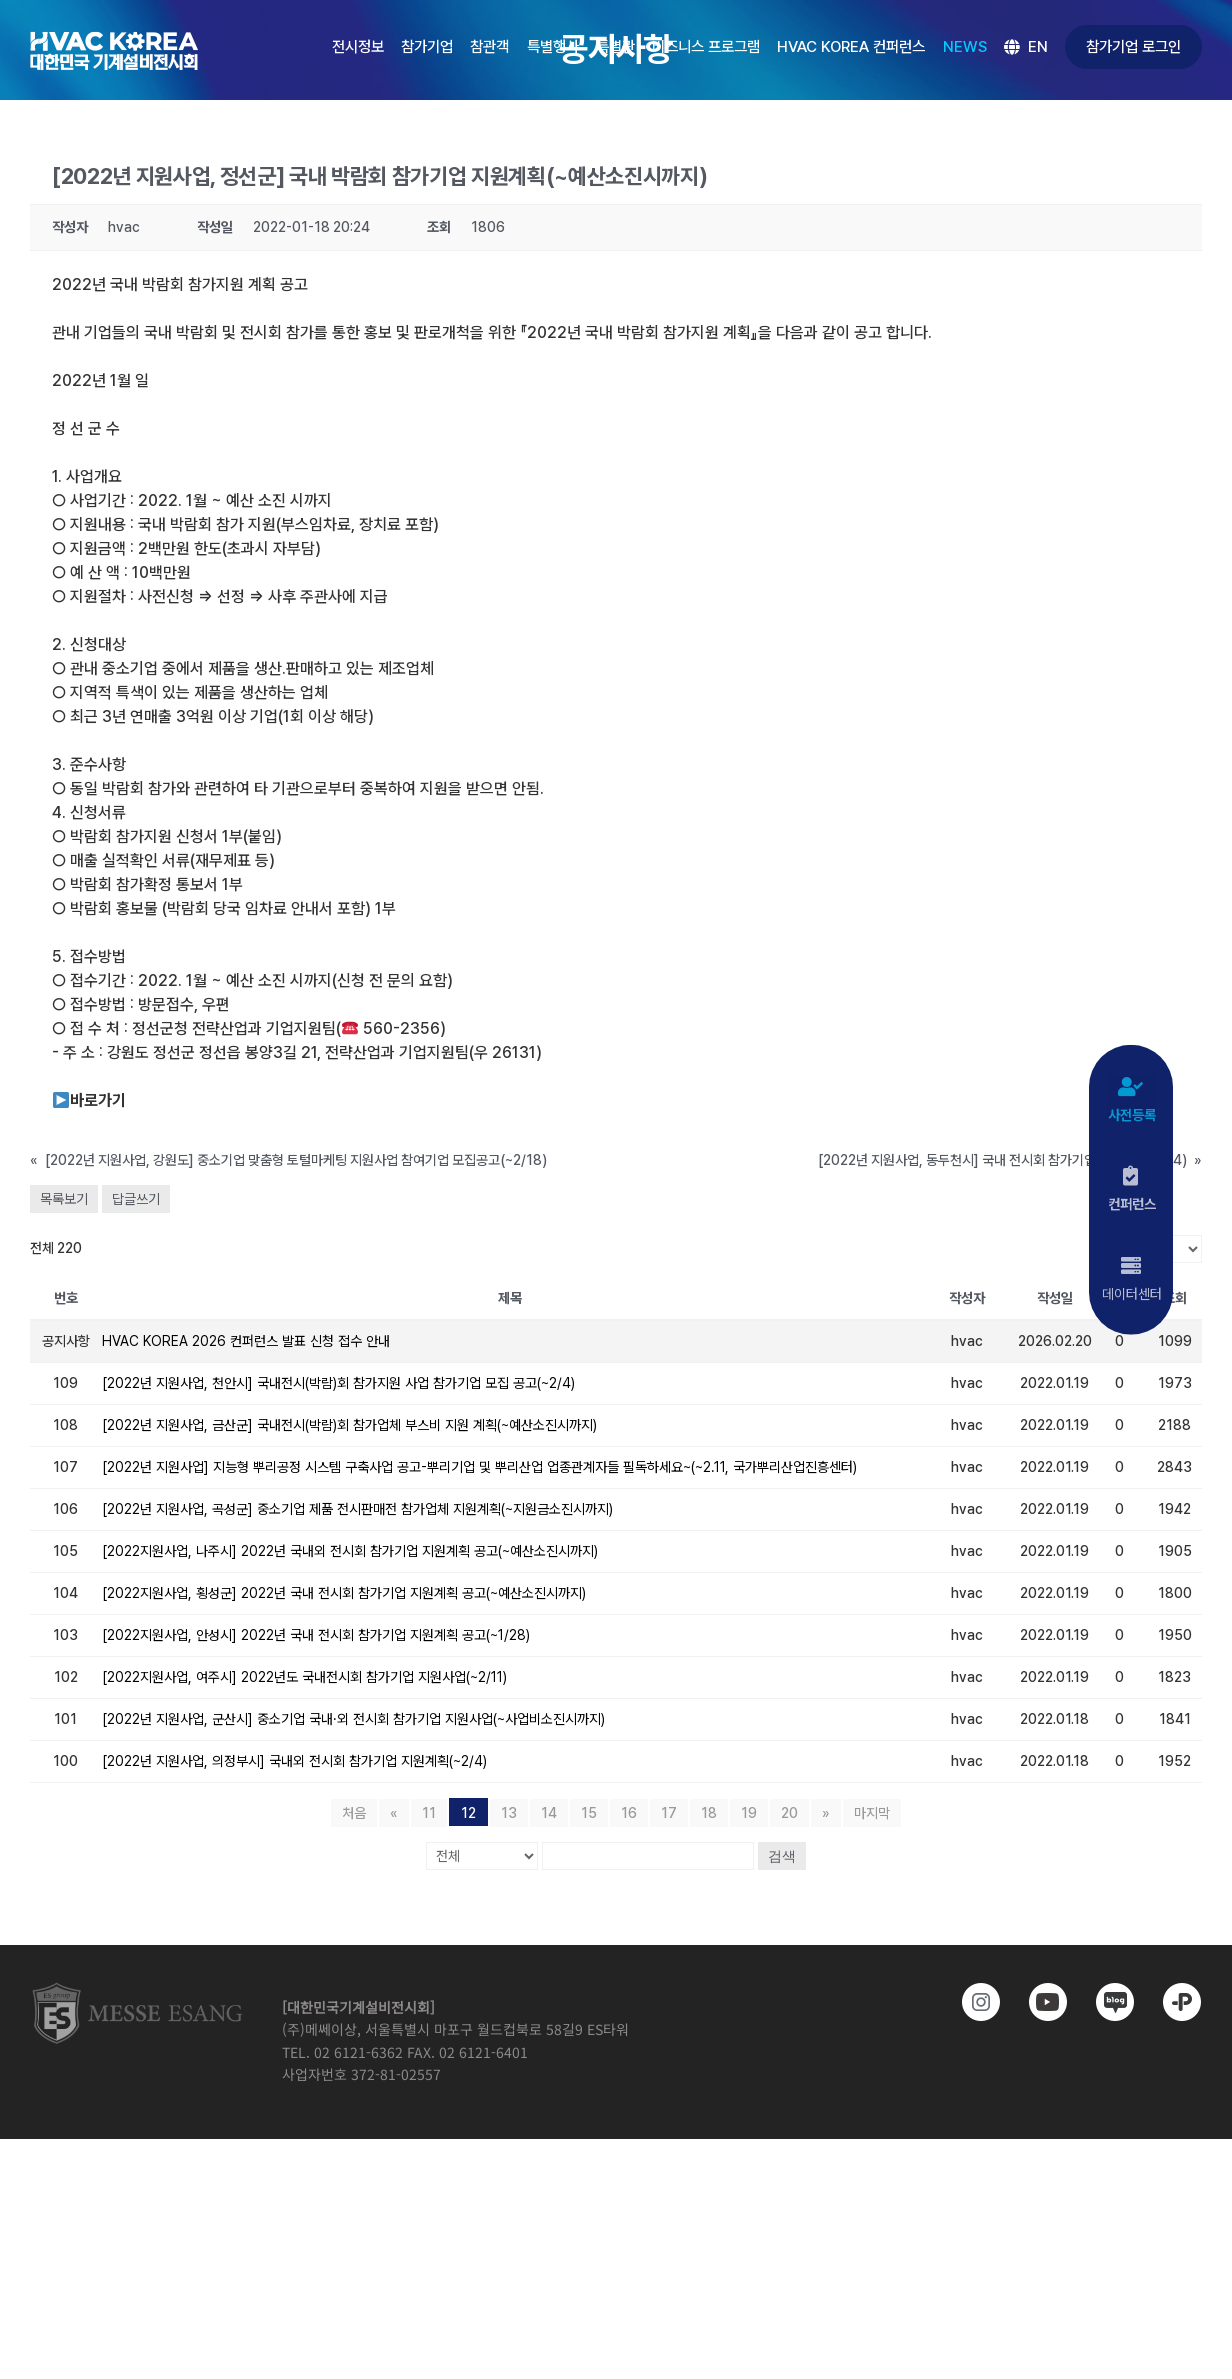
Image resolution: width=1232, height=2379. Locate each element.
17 (669, 1813)
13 (509, 1813)
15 (589, 1813)
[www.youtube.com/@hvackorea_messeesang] (1039, 2002)
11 (429, 1813)
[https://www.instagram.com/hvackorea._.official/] (972, 2002)
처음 (354, 1813)
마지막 (872, 1813)
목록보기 (64, 1199)
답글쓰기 (136, 1199)
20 (789, 1813)
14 (549, 1813)
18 (709, 1813)
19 (749, 1813)
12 (468, 1813)
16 (629, 1813)
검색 (782, 1856)
